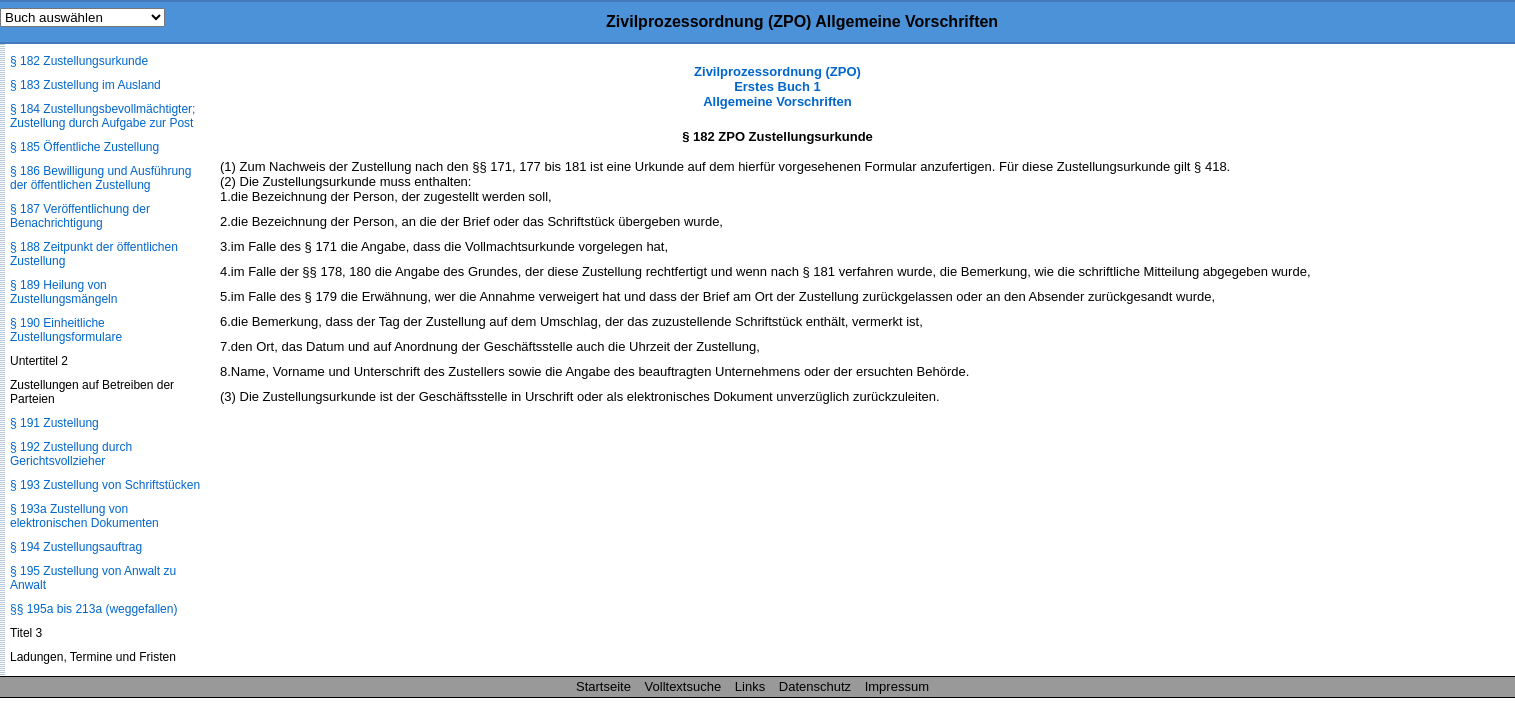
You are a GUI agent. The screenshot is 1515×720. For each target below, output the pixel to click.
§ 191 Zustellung (54, 423)
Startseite (603, 686)
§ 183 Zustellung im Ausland (85, 85)
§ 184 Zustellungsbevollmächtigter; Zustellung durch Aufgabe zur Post (102, 116)
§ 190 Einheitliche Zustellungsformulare (66, 330)
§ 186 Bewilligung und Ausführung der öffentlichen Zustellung (100, 178)
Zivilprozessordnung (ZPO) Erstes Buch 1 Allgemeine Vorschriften (777, 86)
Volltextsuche (683, 686)
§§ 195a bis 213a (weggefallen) (93, 609)
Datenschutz (815, 686)
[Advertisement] (1415, 364)
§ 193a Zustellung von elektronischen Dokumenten (84, 516)
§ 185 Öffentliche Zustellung (84, 147)
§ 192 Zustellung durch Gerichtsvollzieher (71, 454)
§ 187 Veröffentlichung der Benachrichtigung (80, 216)
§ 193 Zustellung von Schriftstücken (105, 485)
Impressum (897, 686)
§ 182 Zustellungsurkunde (79, 61)
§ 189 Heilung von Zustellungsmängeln (63, 292)
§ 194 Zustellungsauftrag (76, 547)
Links (750, 686)
